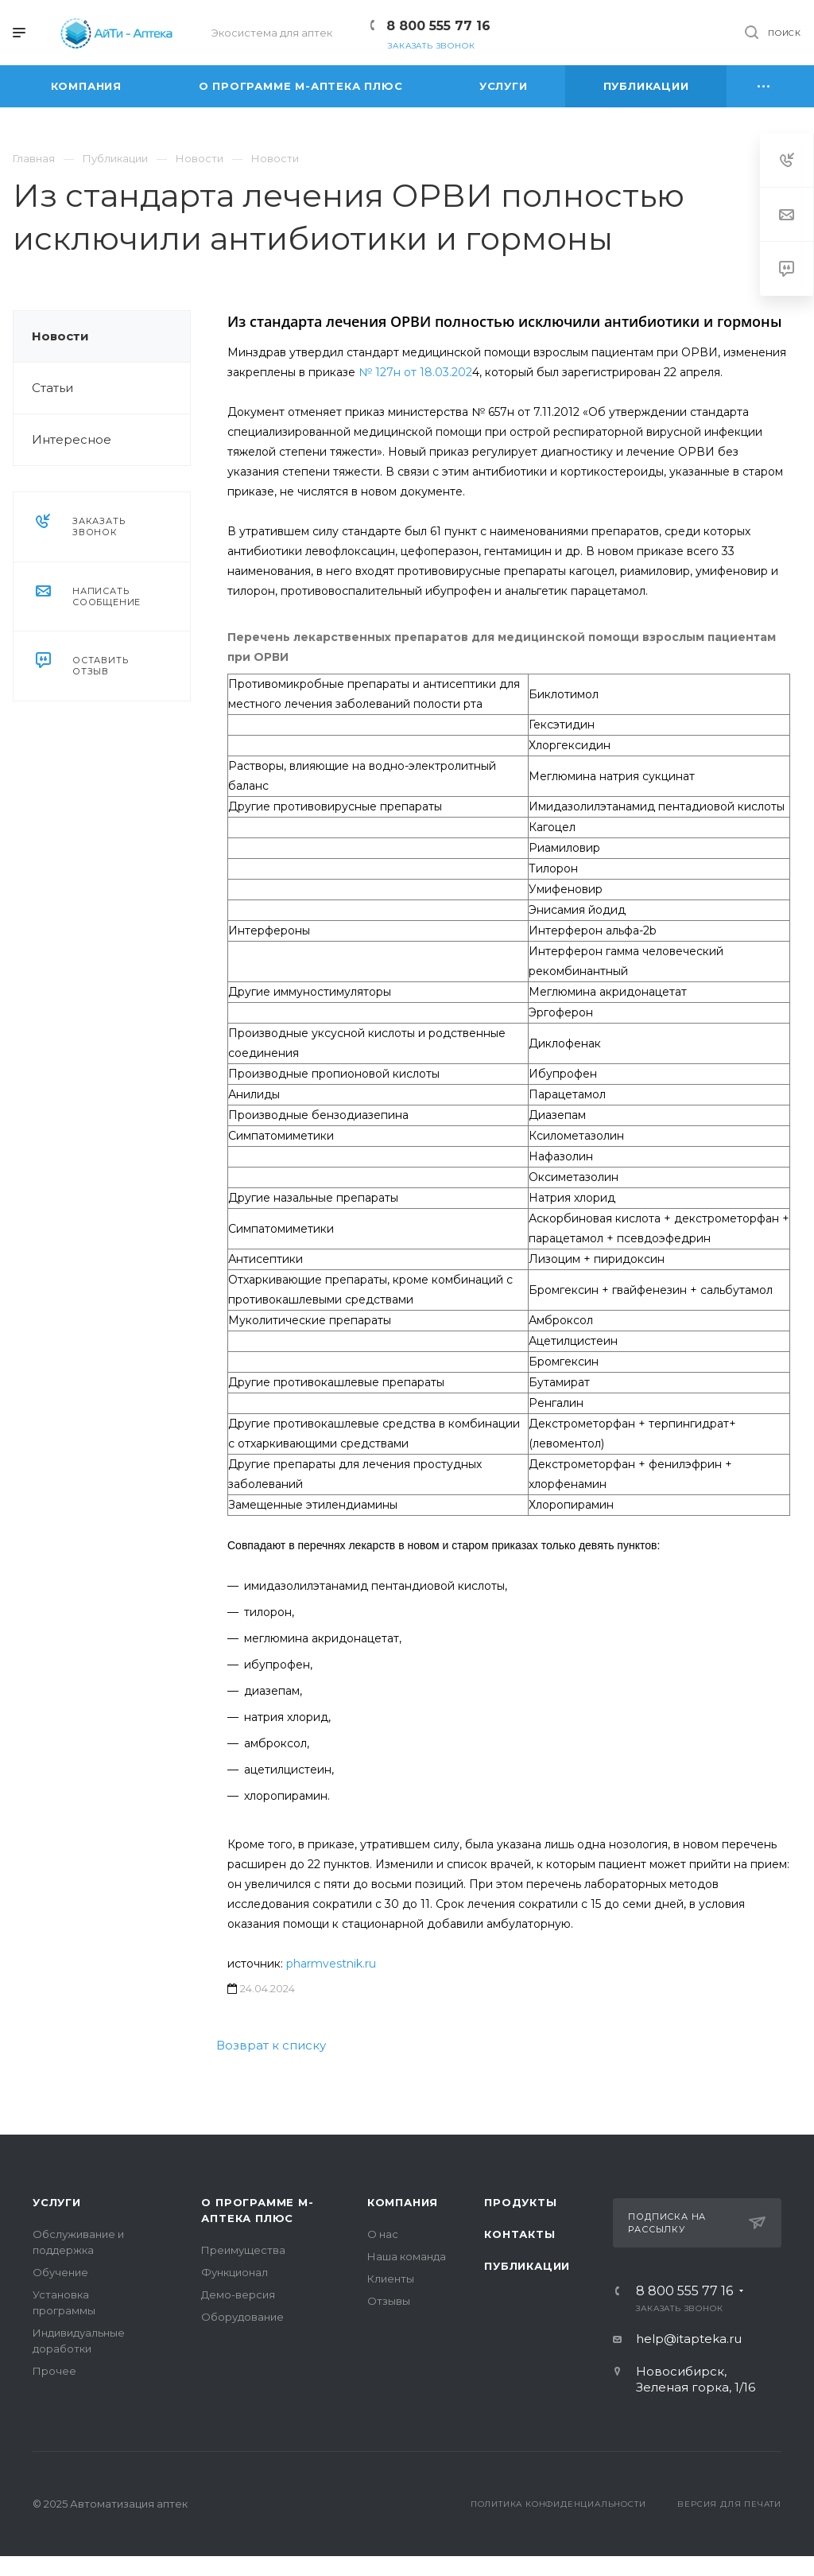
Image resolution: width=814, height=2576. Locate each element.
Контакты (519, 2234)
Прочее (54, 2370)
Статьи (52, 387)
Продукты (520, 2202)
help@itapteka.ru (689, 2338)
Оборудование (242, 2316)
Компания (402, 2202)
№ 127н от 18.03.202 (415, 372)
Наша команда (406, 2256)
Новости (60, 336)
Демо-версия (238, 2294)
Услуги (57, 2202)
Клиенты (390, 2278)
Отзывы (388, 2300)
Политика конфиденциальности (558, 2504)
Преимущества (243, 2250)
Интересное (71, 439)
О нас (382, 2234)
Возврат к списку (271, 2045)
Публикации (527, 2265)
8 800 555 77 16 (438, 25)
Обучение (60, 2272)
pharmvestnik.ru (331, 1963)
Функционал (234, 2272)
